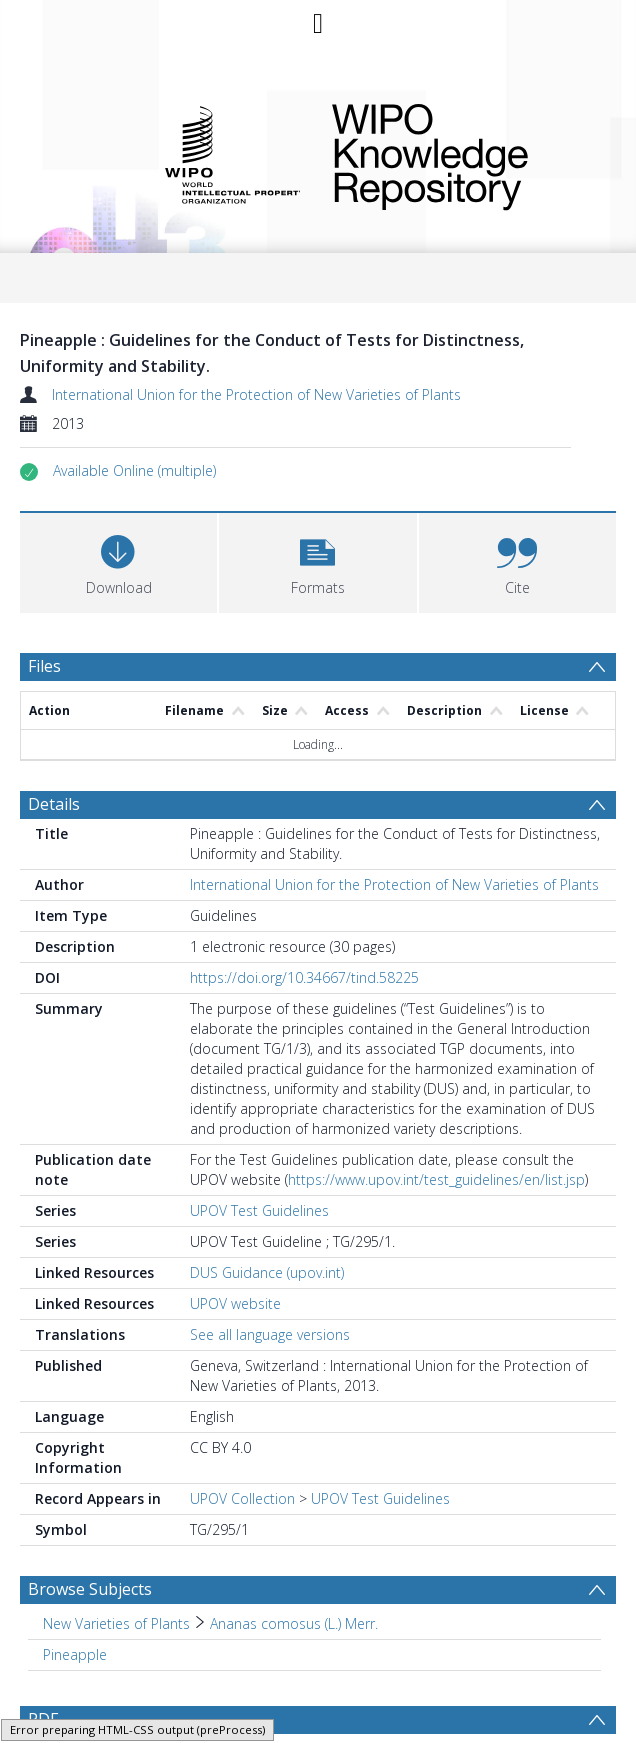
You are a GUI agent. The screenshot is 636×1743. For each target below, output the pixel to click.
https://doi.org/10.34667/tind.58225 (304, 977)
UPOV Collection (242, 1498)
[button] (134, 471)
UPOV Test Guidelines (259, 1210)
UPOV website (235, 1303)
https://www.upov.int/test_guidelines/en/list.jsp (436, 1179)
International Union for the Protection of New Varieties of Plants (256, 394)
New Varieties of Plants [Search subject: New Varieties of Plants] (116, 1623)
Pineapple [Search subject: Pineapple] (75, 1654)
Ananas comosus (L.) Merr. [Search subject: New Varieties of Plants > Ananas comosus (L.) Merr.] (294, 1623)
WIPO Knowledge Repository (460, 153)
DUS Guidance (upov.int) (267, 1272)
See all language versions (270, 1334)
